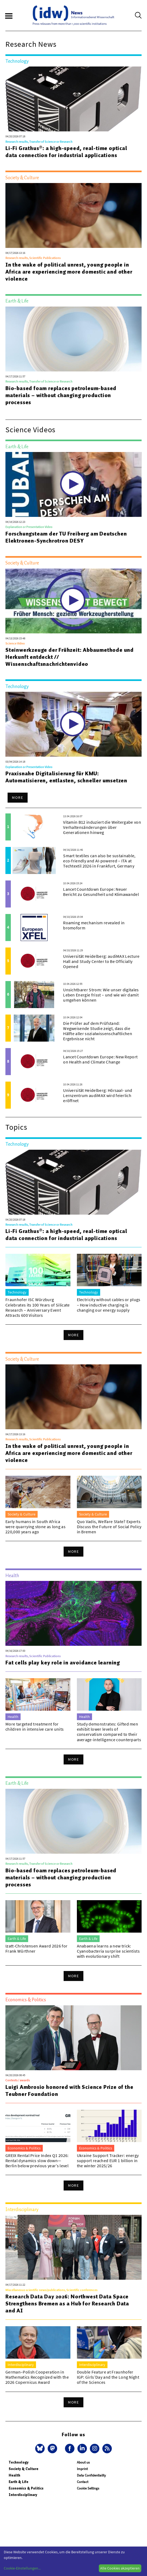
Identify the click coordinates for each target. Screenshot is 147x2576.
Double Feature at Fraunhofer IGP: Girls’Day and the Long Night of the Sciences (108, 2377)
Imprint (82, 2469)
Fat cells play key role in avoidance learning (62, 1662)
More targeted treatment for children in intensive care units (34, 1726)
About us (83, 2462)
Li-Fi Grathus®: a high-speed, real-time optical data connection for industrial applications (66, 151)
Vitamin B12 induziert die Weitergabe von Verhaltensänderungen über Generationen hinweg (102, 827)
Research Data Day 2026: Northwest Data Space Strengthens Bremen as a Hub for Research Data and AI (67, 2303)
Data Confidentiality (91, 2475)
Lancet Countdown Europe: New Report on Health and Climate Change (100, 1059)
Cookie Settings (88, 2488)
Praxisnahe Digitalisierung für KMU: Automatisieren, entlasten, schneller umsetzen (66, 777)
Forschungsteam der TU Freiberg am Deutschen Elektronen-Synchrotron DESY (66, 537)
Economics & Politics (26, 2488)
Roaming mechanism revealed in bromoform (94, 925)
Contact (82, 2481)
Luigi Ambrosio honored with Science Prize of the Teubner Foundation (69, 2090)
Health (14, 2475)
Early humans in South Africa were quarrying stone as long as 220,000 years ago (35, 1526)
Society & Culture (23, 2468)
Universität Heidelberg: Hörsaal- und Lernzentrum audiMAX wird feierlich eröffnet (97, 1095)
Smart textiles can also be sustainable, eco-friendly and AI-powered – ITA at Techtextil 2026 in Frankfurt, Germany (99, 861)
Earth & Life (18, 2481)
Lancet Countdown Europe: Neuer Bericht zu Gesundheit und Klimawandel (101, 891)
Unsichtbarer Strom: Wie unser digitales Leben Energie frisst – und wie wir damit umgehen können (101, 995)
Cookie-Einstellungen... (22, 2568)
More (17, 797)
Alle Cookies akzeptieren (120, 2568)
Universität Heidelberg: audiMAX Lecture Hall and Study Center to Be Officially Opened (101, 961)
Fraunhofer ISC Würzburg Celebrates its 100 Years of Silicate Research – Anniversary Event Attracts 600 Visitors (37, 1307)
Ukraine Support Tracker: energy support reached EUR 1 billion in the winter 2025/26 (108, 2160)
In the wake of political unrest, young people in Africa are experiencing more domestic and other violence (68, 272)
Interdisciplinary (23, 2494)
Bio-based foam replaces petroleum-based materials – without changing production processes (60, 395)
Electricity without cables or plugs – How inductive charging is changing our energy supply (109, 1304)
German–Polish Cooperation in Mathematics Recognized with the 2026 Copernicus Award (37, 2377)
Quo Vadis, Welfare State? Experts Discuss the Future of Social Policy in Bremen (109, 1526)
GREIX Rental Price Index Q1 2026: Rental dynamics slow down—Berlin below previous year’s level (37, 2160)
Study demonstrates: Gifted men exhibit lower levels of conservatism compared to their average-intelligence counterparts (109, 1731)
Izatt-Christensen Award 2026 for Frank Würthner (36, 1948)
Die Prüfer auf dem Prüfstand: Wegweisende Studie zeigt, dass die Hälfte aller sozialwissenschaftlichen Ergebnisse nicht (97, 1031)
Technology (18, 2462)
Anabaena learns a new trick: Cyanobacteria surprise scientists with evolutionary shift (108, 1951)
